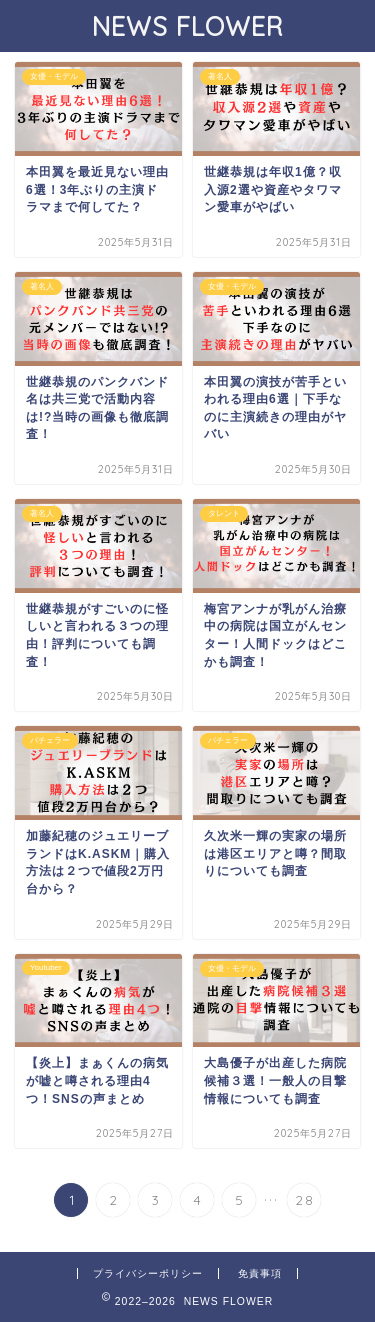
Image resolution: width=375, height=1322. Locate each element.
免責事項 (260, 1273)
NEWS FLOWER (188, 26)
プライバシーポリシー (148, 1273)
